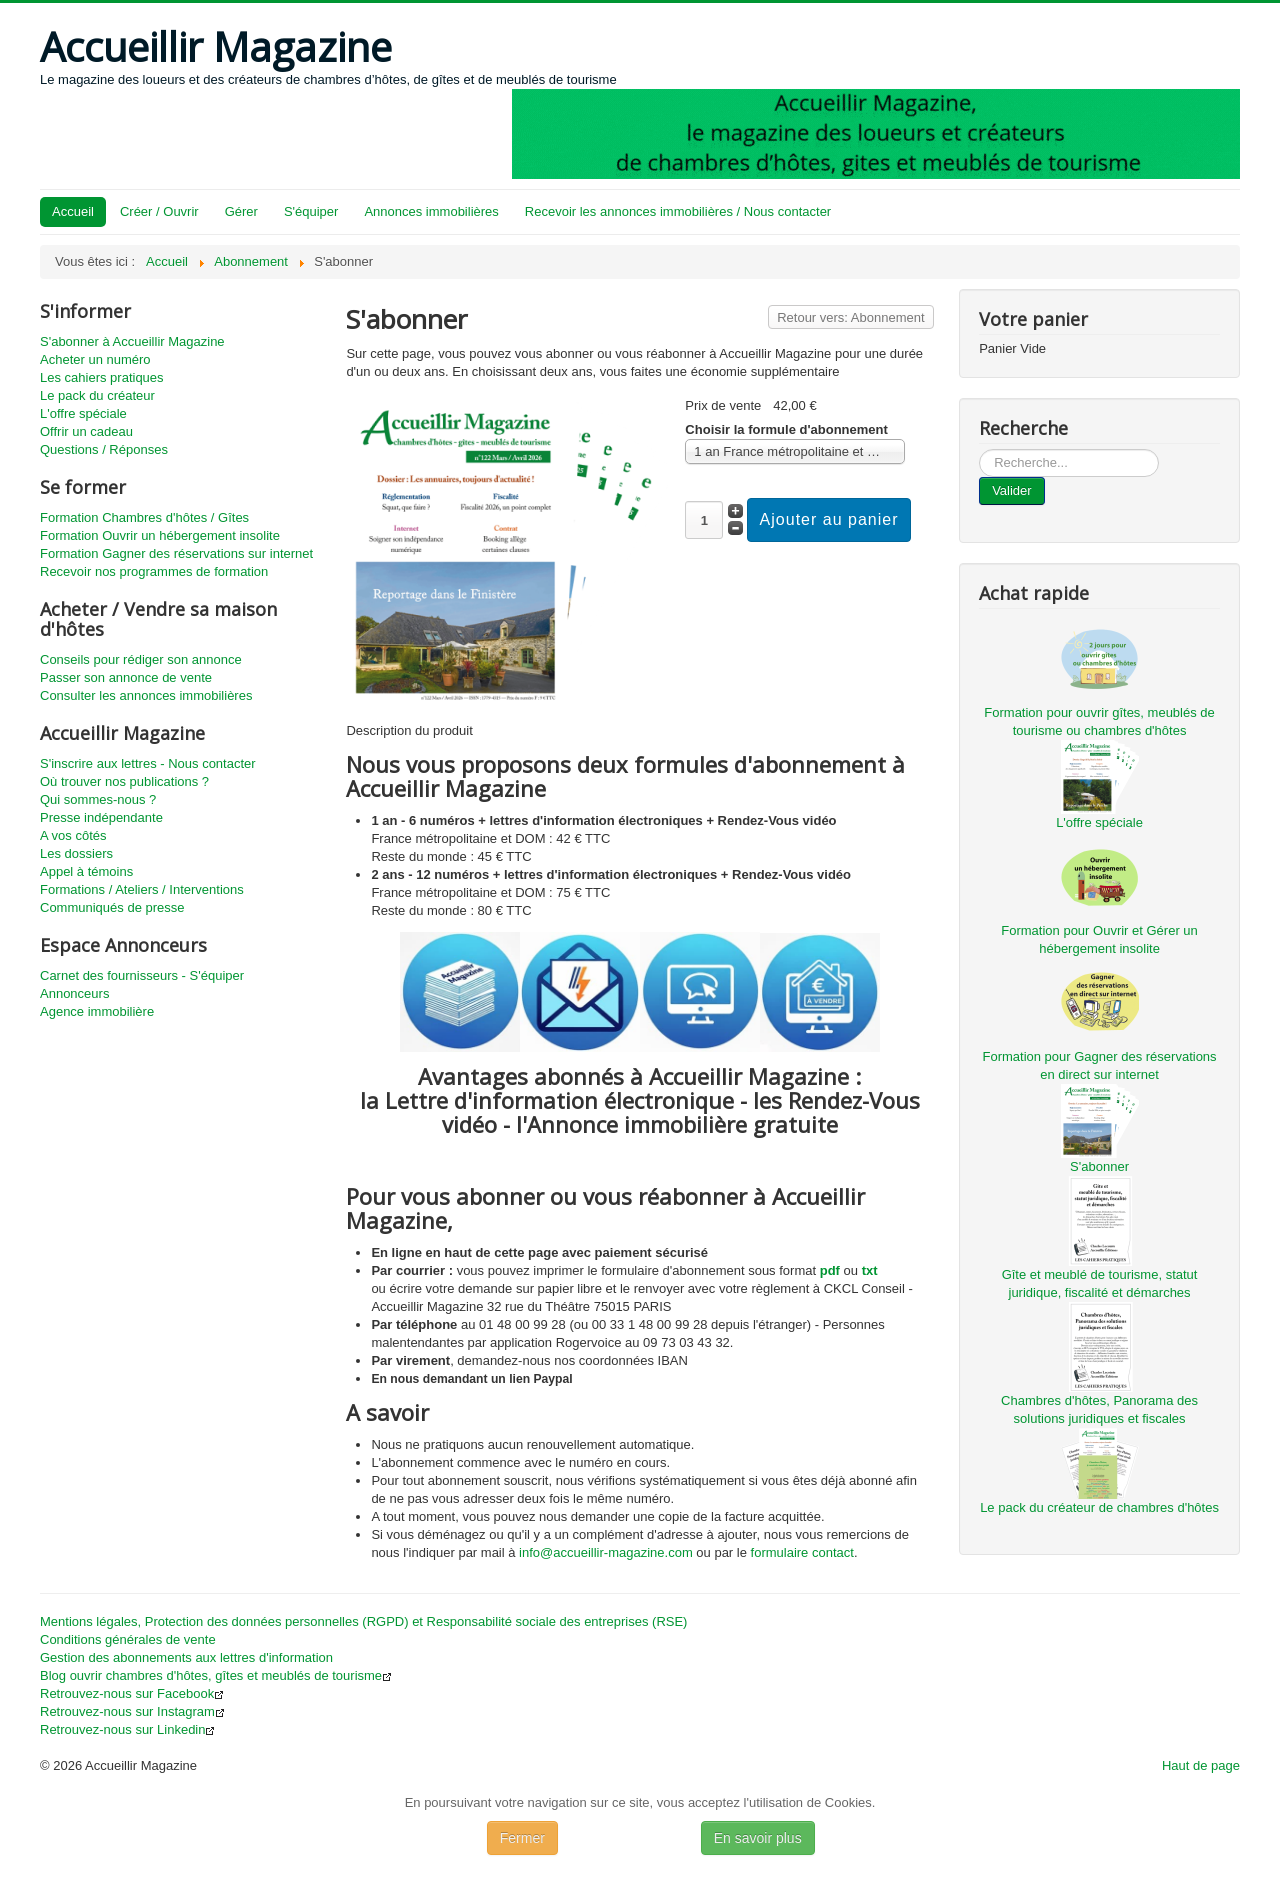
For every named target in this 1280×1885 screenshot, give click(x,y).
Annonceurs (74, 993)
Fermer (522, 1838)
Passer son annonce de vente (126, 677)
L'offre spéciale (83, 413)
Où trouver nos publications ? (124, 781)
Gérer (241, 211)
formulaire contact (802, 1552)
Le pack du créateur (97, 395)
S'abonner (1099, 1166)
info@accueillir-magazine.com (606, 1552)
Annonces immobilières (431, 211)
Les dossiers (76, 853)
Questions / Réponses (104, 449)
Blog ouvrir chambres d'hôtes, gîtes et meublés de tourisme (216, 1675)
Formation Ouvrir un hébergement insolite (160, 535)
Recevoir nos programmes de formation (154, 571)
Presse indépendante (101, 817)
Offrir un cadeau (86, 431)
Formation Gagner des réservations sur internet (176, 553)
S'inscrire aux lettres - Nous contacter (148, 763)
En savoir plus (758, 1838)
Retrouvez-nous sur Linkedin (127, 1729)
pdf (830, 1270)
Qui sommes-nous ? (98, 799)
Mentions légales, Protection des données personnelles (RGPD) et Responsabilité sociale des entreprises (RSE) (363, 1621)
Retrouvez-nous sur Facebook (132, 1693)
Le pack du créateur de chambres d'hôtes (1099, 1507)
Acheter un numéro (95, 359)
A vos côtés (73, 835)
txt (870, 1270)
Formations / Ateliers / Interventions (142, 889)
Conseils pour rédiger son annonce (141, 659)
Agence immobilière (97, 1011)
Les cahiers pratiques (102, 377)
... (979, 449)
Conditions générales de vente (128, 1639)
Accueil (73, 211)
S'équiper (311, 211)
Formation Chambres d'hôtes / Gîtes (144, 517)
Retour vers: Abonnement (850, 317)
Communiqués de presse (112, 907)
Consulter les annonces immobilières (146, 695)
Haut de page (1201, 1765)
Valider (1012, 490)
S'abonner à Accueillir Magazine (132, 341)
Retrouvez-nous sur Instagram (132, 1711)
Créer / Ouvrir (159, 211)
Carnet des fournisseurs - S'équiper (142, 975)
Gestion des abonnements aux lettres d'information (186, 1657)
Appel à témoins (86, 871)
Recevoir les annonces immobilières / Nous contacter (678, 211)
